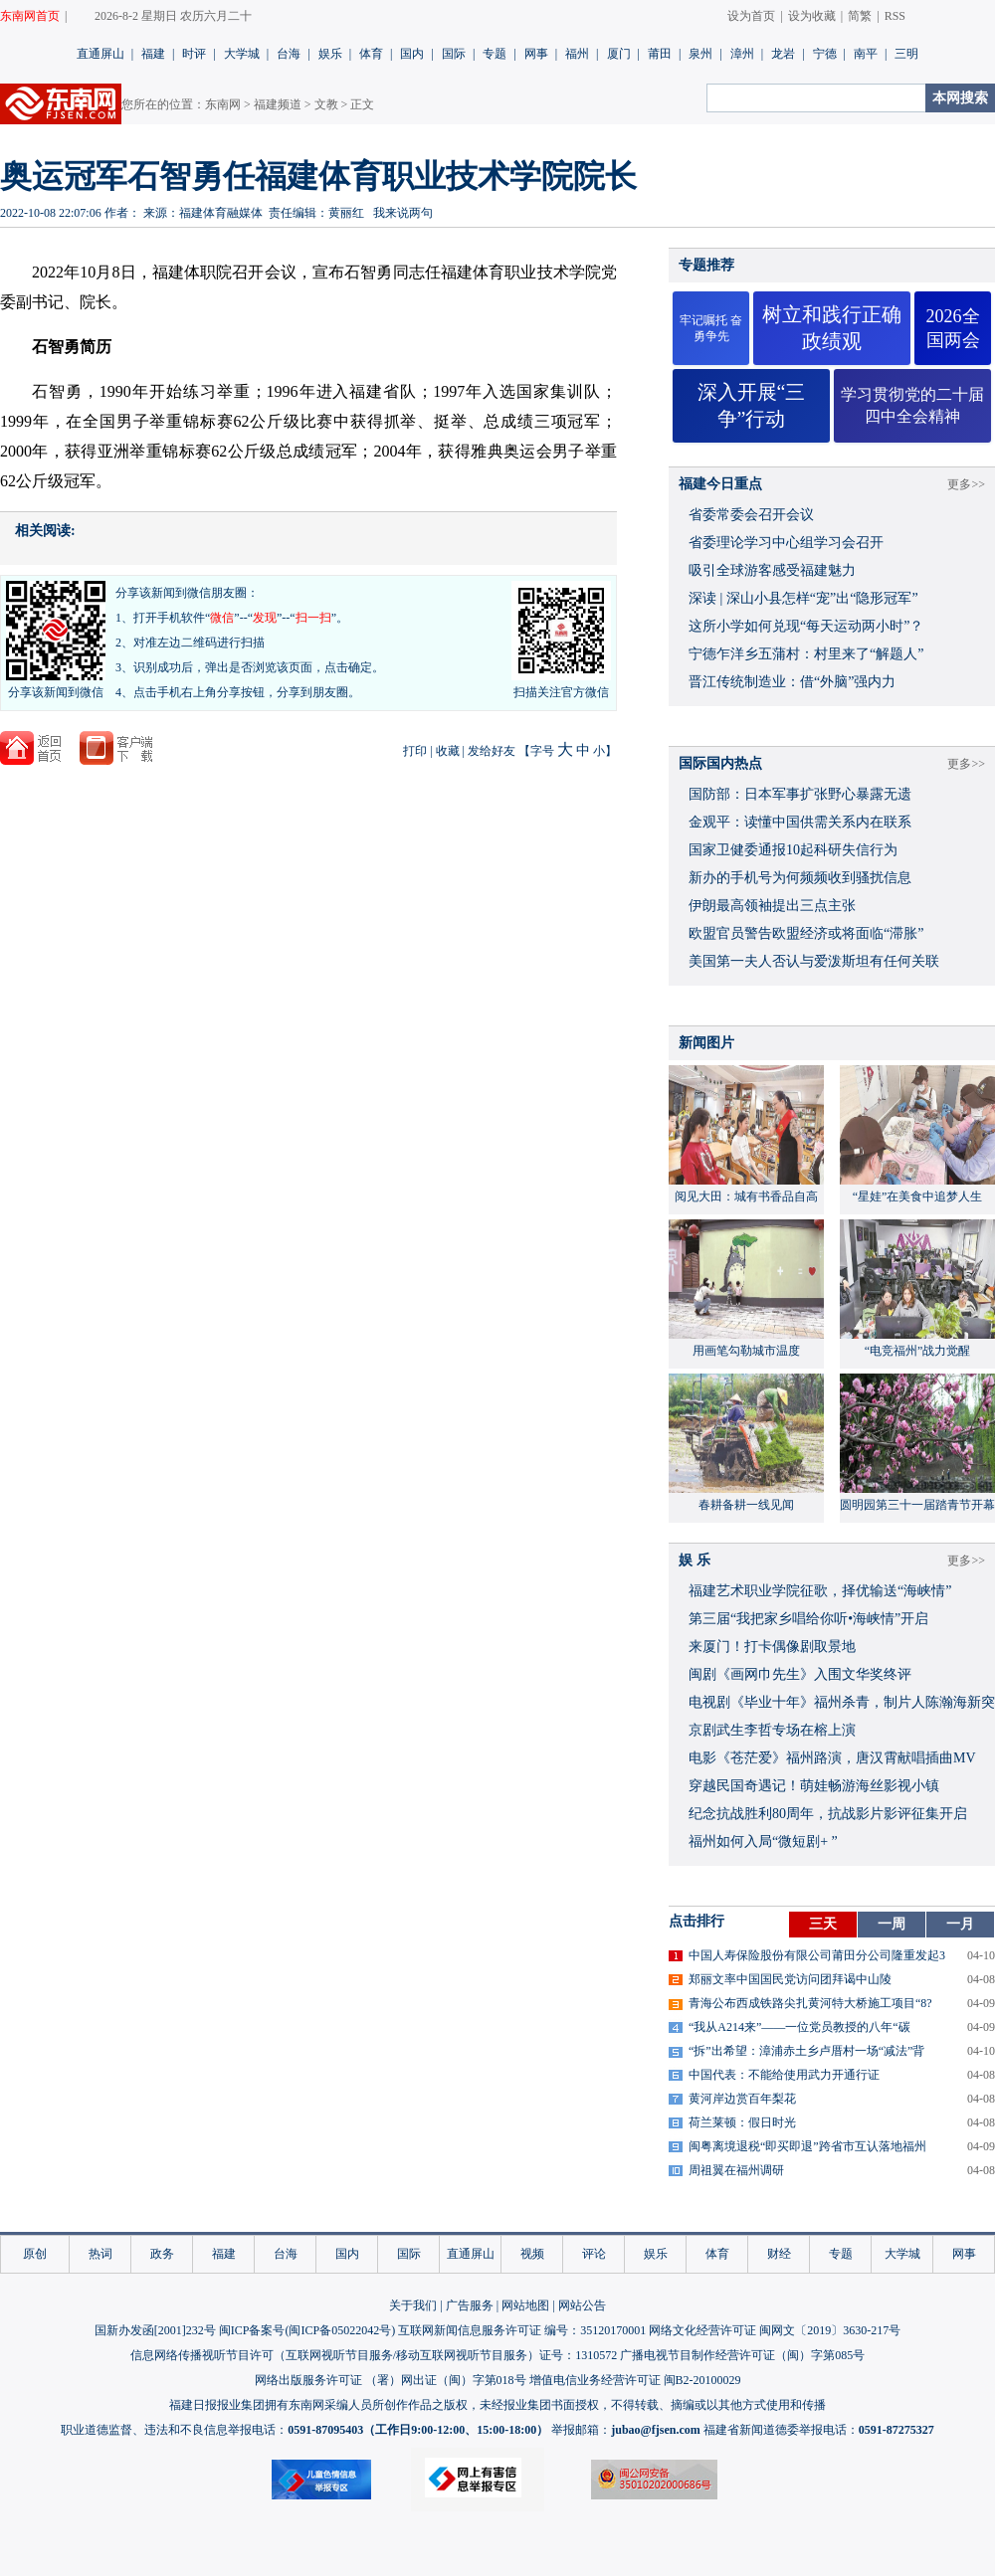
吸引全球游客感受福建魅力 (772, 570)
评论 (594, 2254)
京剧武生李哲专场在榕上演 (772, 1730)
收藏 (448, 751)
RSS (895, 16)
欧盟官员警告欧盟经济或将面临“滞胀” (806, 933)
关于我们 (413, 2305)
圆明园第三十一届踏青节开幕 (917, 1505)
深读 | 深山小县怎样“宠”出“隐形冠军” (803, 598)
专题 (494, 54)
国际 (454, 54)
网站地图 (525, 2305)
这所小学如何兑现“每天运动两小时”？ (806, 626)
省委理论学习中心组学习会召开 (786, 542)
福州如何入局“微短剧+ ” (763, 1841)
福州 (577, 54)
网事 (536, 54)
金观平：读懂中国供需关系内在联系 (800, 822)
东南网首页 (30, 16)
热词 (100, 2254)
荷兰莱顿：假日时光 (742, 2122)
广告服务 (470, 2305)
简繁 (860, 16)
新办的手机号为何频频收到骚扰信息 (800, 877)
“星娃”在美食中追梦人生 (918, 1196)
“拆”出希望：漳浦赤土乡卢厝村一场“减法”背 (806, 2051)
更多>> (966, 484)
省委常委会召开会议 (751, 514)
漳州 (742, 54)
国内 (412, 54)
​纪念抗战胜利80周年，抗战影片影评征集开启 (828, 1813)
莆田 (660, 54)
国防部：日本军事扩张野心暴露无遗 (800, 794)
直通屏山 (100, 54)
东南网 (223, 104)
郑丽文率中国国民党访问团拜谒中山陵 (790, 1979)
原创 (35, 2254)
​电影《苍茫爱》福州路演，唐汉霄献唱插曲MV (832, 1757)
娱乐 (330, 54)
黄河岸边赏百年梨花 (742, 2099)
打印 (415, 751)
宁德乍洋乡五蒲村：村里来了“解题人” (806, 653)
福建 (153, 54)
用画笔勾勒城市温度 (746, 1351)
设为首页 (751, 16)
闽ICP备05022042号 (340, 2330)
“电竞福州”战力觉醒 (918, 1351)
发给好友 (491, 751)
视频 (532, 2254)
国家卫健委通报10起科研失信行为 (793, 849)
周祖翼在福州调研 (736, 2170)
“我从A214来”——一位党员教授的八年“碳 (799, 2027)
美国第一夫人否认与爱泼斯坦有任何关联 (814, 961)
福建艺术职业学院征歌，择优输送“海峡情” (820, 1590)
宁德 (825, 54)
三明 (906, 54)
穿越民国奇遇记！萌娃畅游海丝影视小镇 (814, 1785)
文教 (326, 104)
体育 (371, 54)
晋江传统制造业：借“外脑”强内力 (792, 681)
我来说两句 (403, 213)
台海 (288, 54)
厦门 (619, 54)
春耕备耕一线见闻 (746, 1505)
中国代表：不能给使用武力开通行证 (784, 2075)
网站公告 (582, 2305)
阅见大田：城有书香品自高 (746, 1196)
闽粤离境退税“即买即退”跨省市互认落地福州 (807, 2146)
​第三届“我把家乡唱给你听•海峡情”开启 (808, 1618)
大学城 (242, 54)
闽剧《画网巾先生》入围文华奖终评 (800, 1674)
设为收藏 (812, 16)
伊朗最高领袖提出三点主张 (772, 905)
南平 (866, 54)
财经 (779, 2254)
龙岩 (783, 54)
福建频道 (277, 104)
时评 (194, 54)
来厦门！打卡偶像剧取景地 (772, 1646)
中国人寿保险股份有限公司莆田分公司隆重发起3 (817, 1955)
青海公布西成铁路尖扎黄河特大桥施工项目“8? (810, 2003)
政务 (162, 2254)
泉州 (700, 54)
